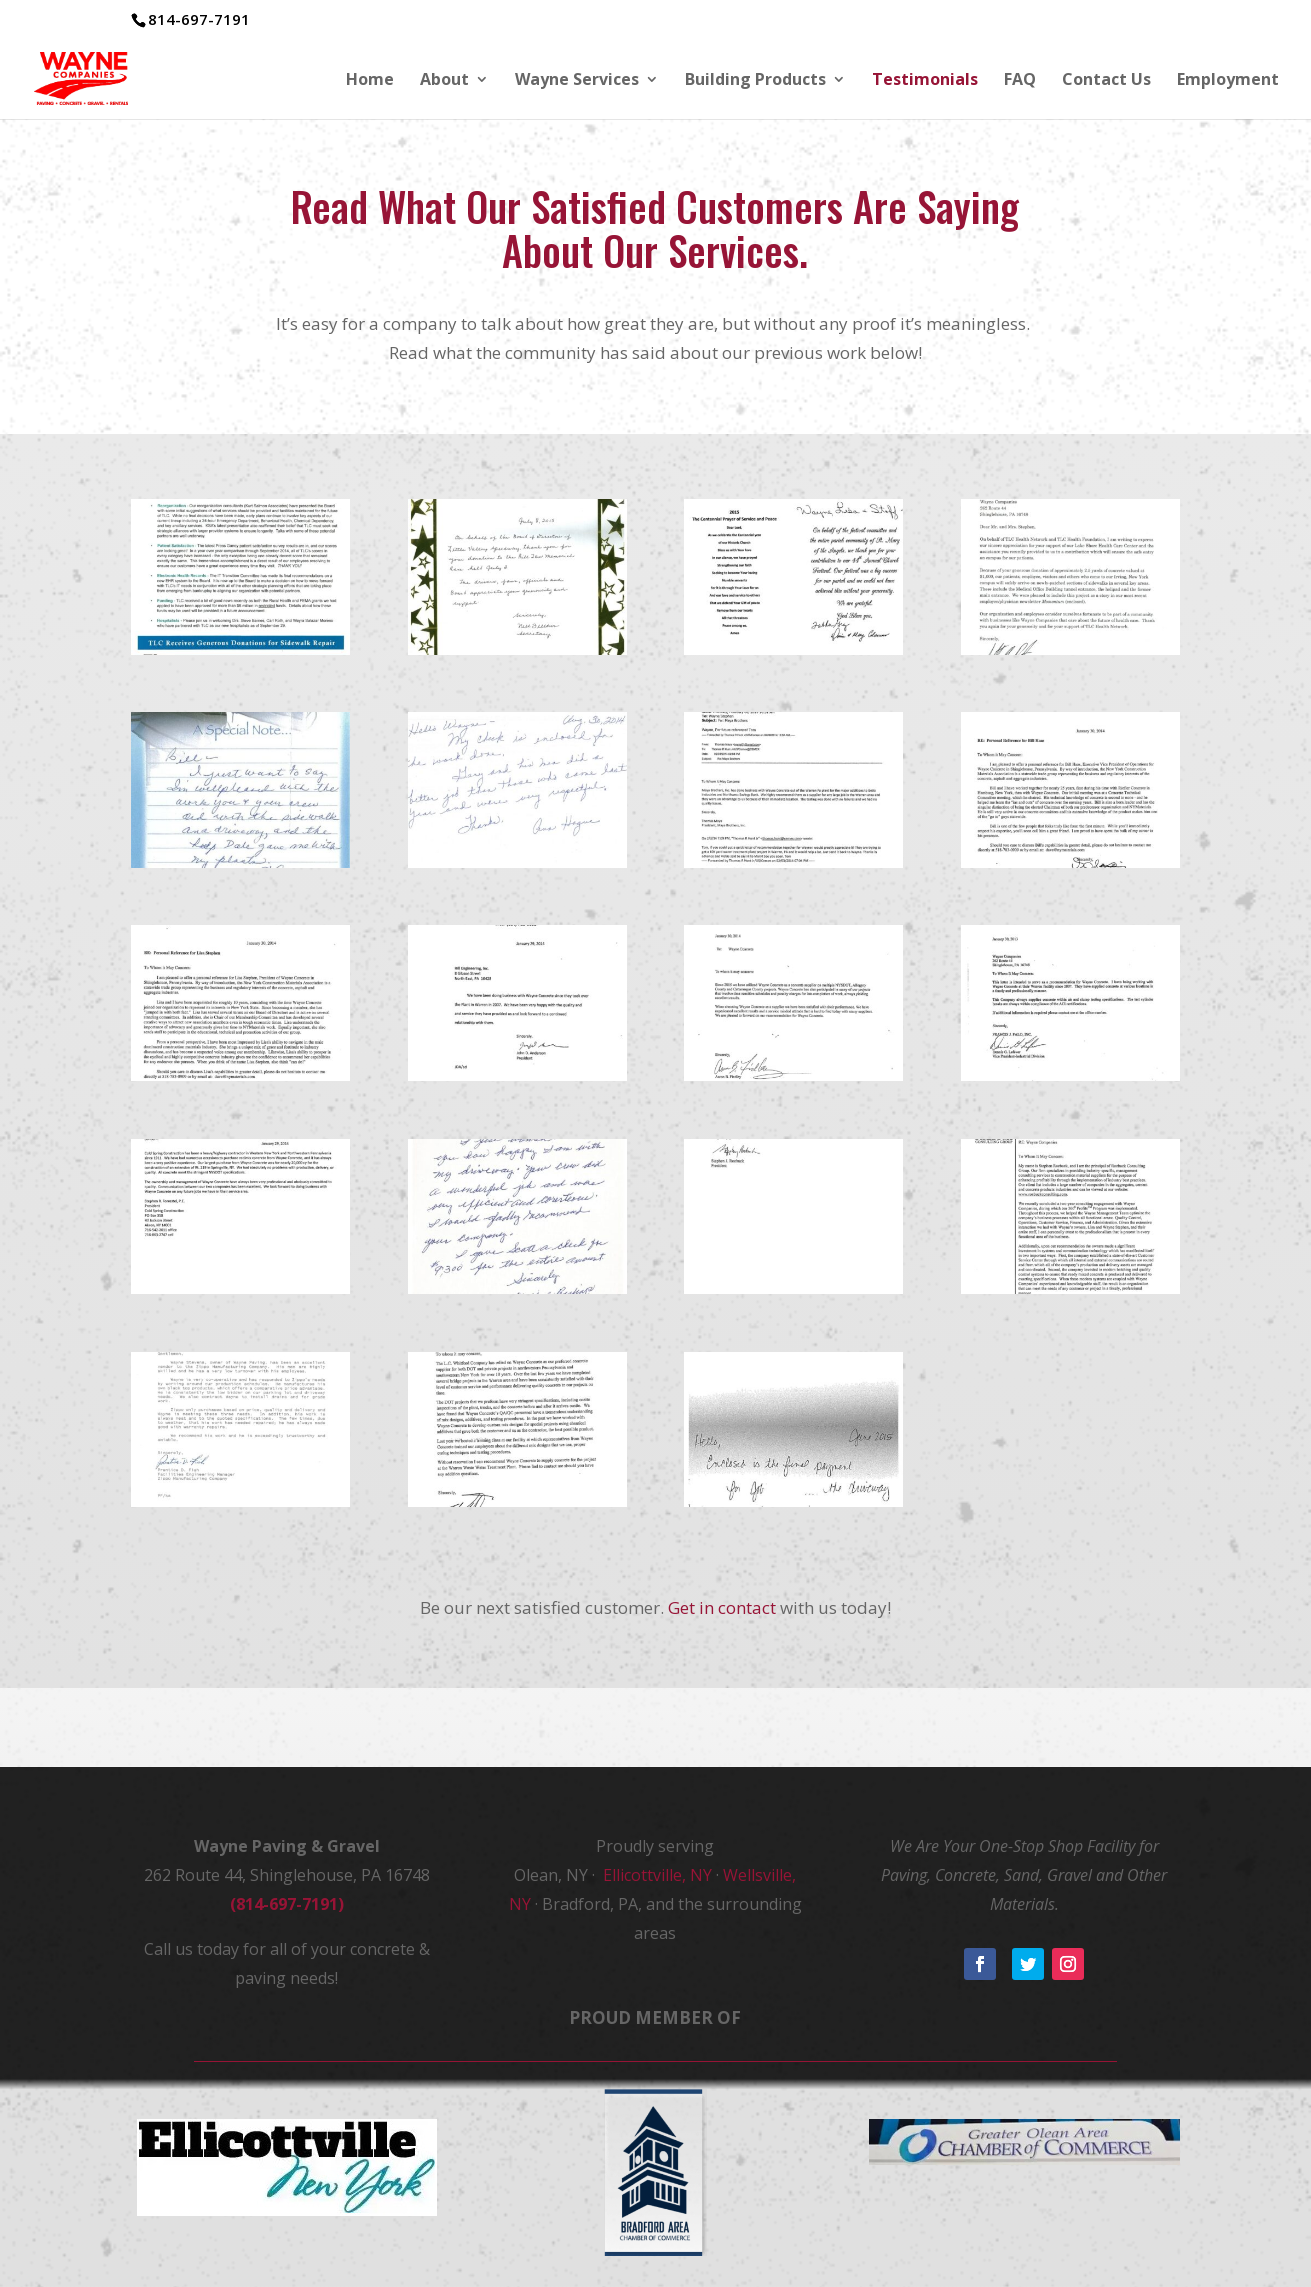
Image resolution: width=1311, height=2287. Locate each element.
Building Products (755, 81)
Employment (1228, 81)
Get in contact (722, 1607)
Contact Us (1106, 81)
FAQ (1020, 81)
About (444, 81)
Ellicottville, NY (655, 1875)
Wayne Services (577, 81)
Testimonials (925, 81)
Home (370, 81)
